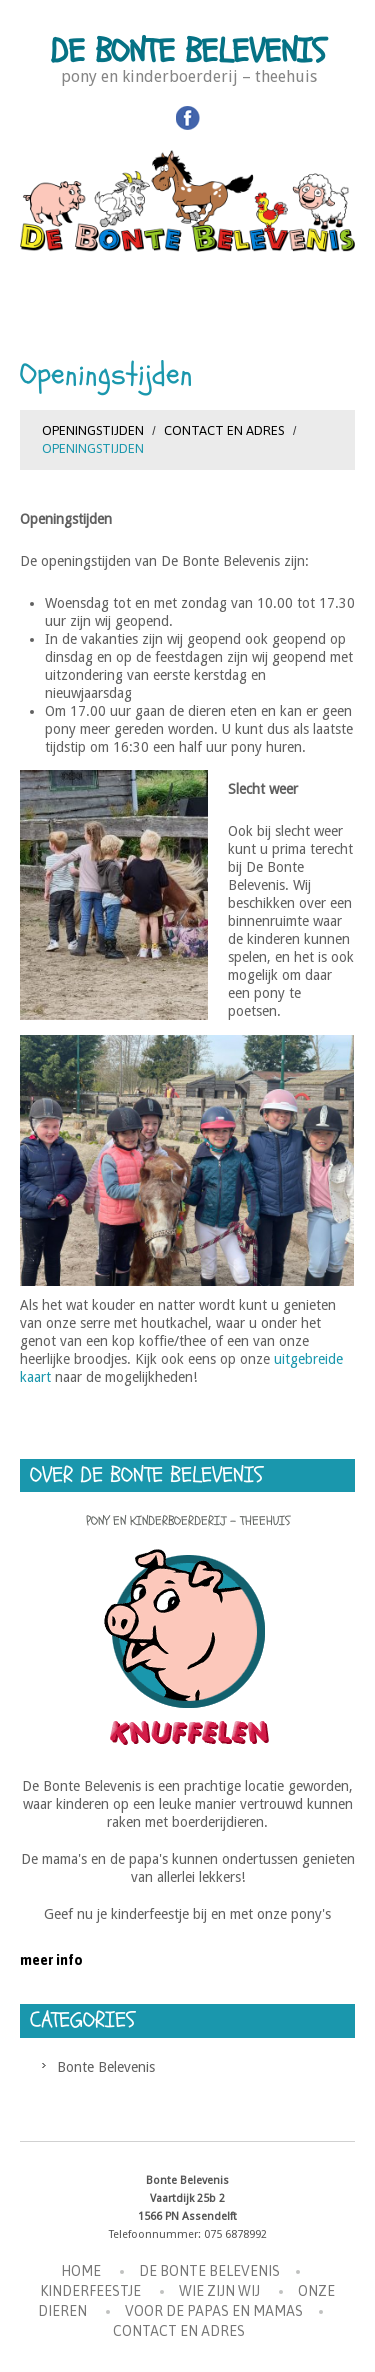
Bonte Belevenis (106, 2067)
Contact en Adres (224, 430)
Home (81, 2271)
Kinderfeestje (90, 2291)
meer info (51, 1960)
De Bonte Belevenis (188, 51)
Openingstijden (93, 430)
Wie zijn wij (219, 2291)
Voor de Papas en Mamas (214, 2311)
